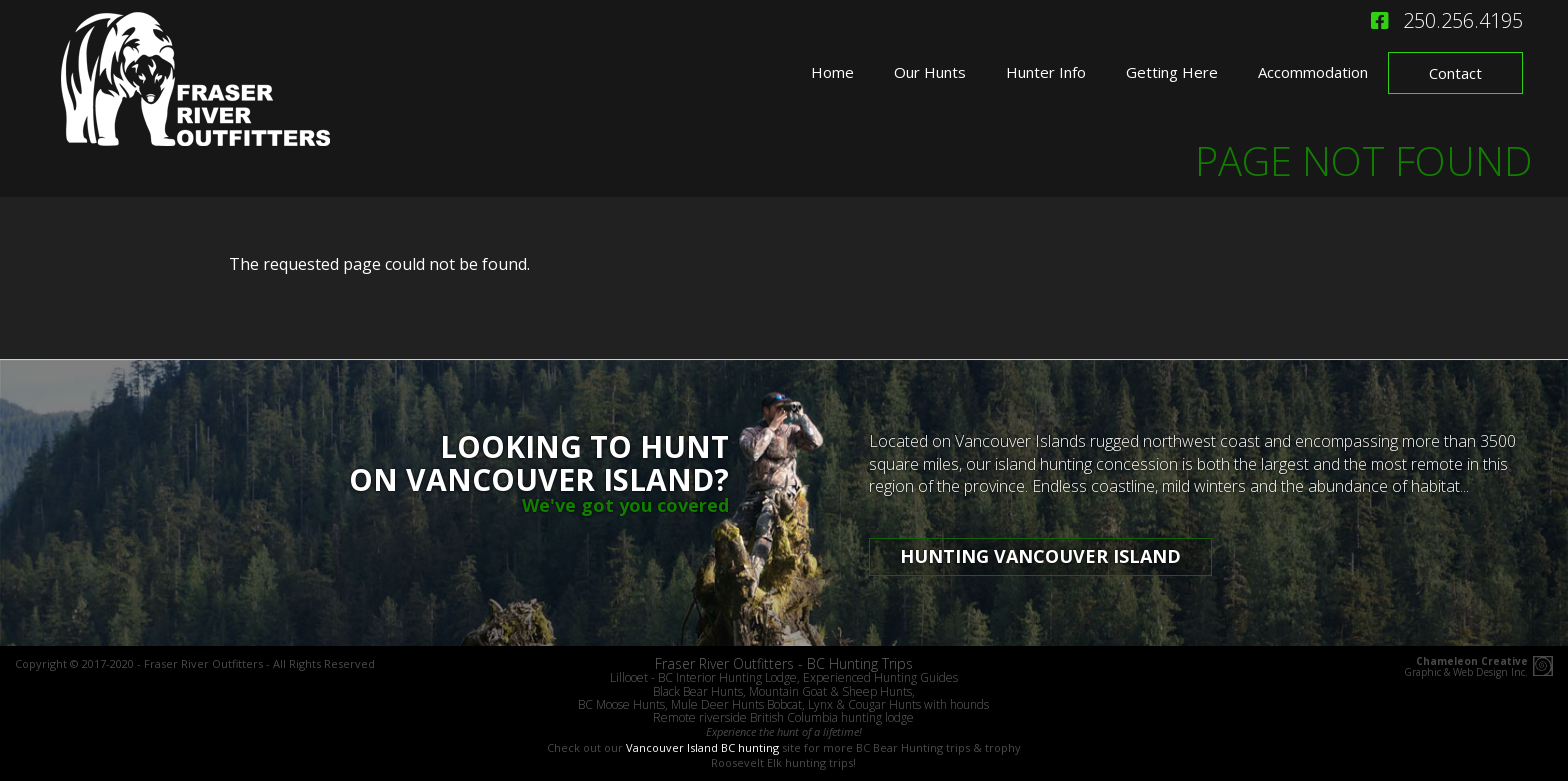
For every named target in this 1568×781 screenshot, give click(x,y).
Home (832, 72)
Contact (1455, 73)
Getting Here (1172, 72)
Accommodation (1313, 72)
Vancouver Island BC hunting (702, 747)
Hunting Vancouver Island (1040, 556)
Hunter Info (1046, 72)
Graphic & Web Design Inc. (1466, 667)
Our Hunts (930, 72)
